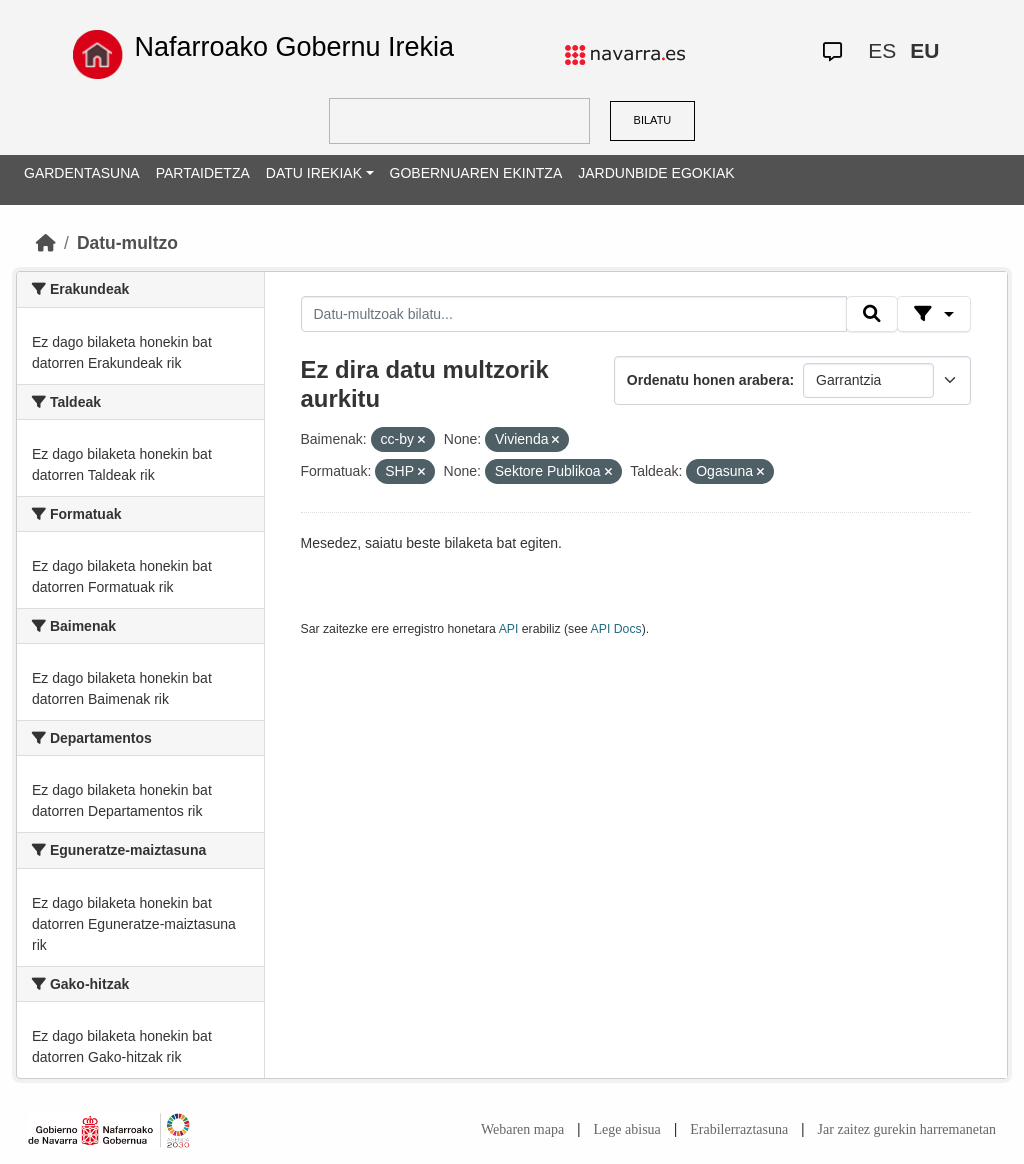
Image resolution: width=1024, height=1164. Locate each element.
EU (924, 50)
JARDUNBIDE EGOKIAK (656, 173)
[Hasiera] (46, 243)
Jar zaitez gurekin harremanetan (907, 1129)
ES (882, 50)
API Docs (616, 629)
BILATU (653, 120)
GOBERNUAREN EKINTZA (476, 173)
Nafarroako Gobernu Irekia (294, 47)
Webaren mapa (522, 1129)
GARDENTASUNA (82, 173)
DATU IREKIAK (314, 173)
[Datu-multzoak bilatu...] (574, 314)
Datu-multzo (127, 243)
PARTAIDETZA (203, 173)
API (509, 629)
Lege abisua (627, 1129)
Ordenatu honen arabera (708, 380)
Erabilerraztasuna (739, 1129)
